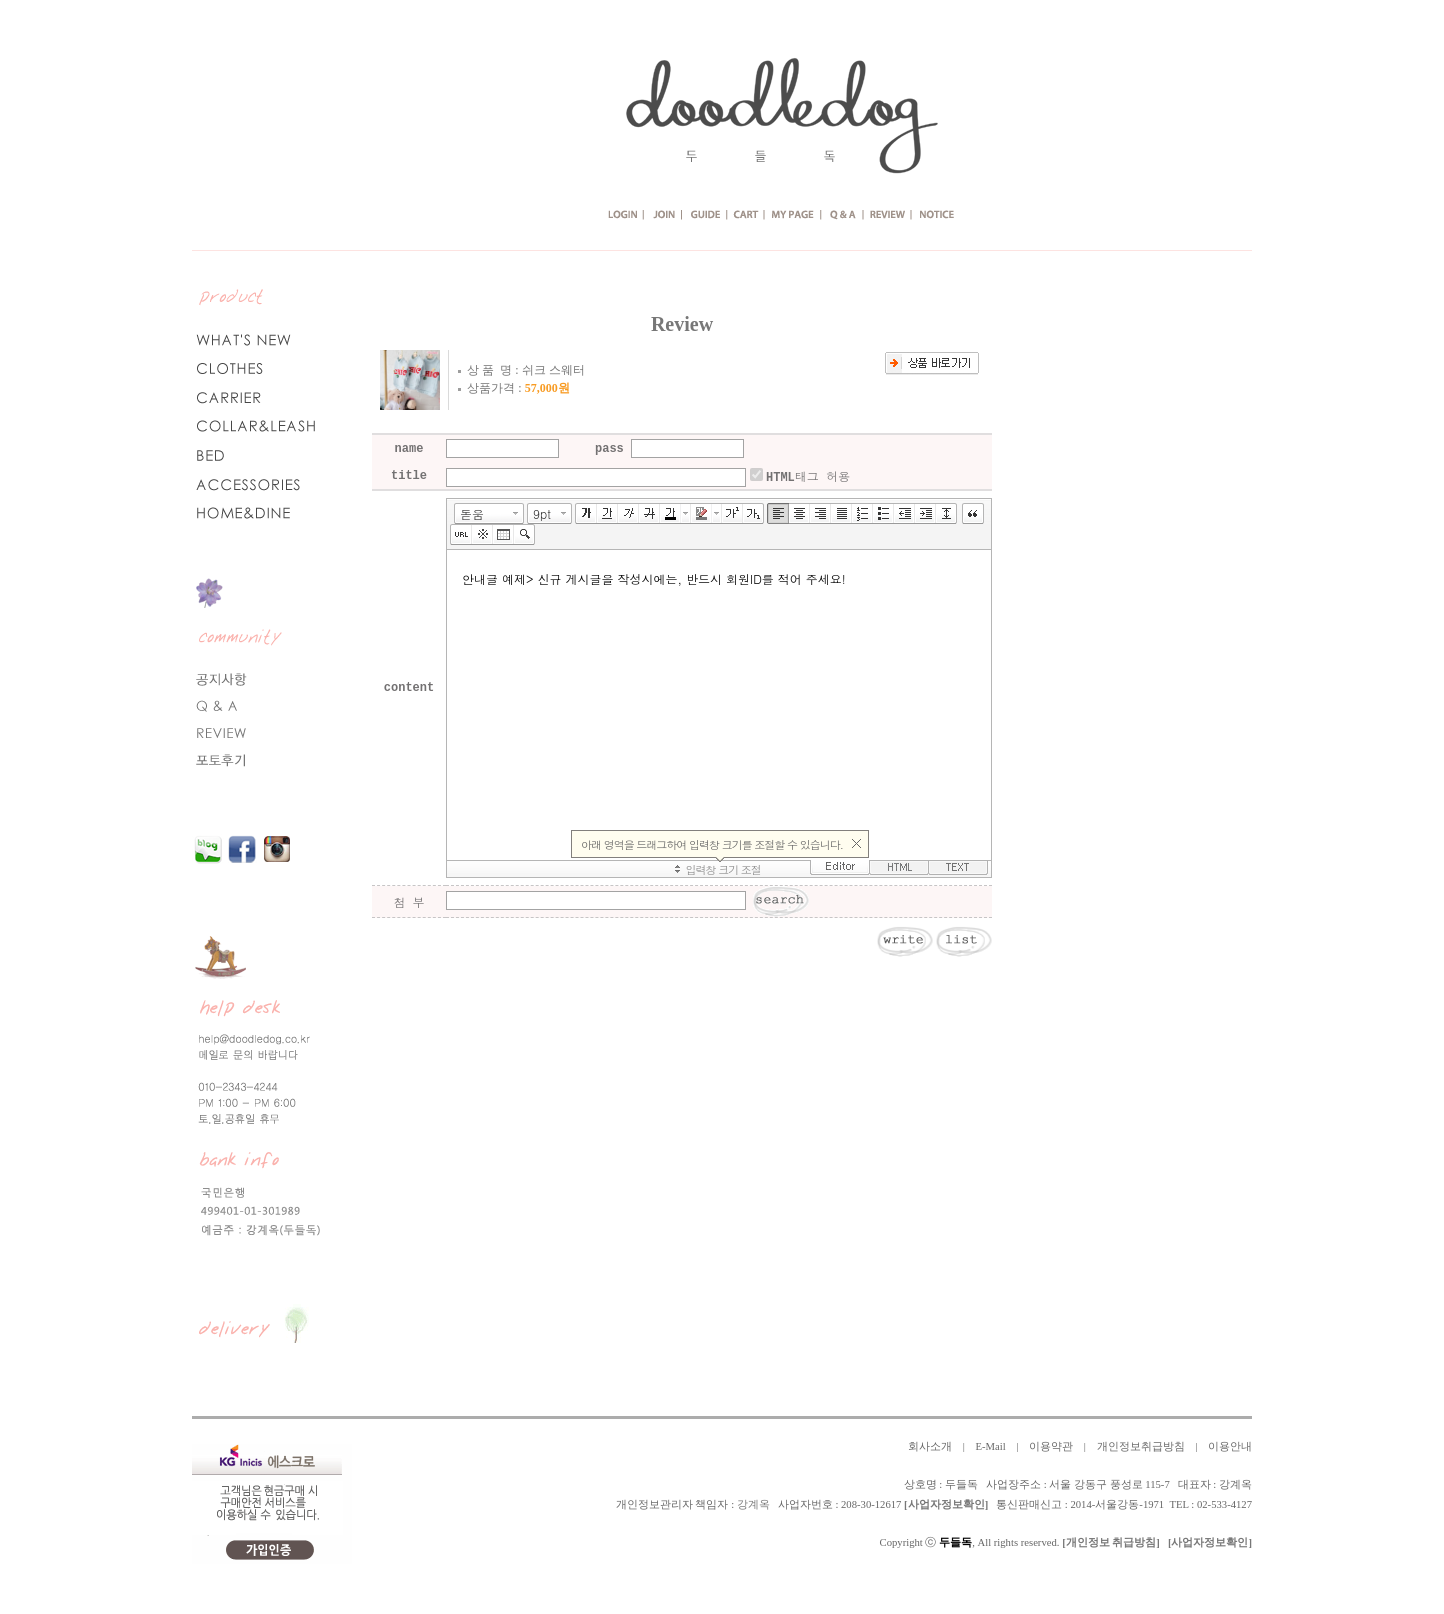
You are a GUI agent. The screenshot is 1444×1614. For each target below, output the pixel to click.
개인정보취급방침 (1141, 1446)
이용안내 (1230, 1446)
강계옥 (753, 1504)
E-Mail (990, 1446)
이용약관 (1051, 1446)
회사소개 (930, 1446)
